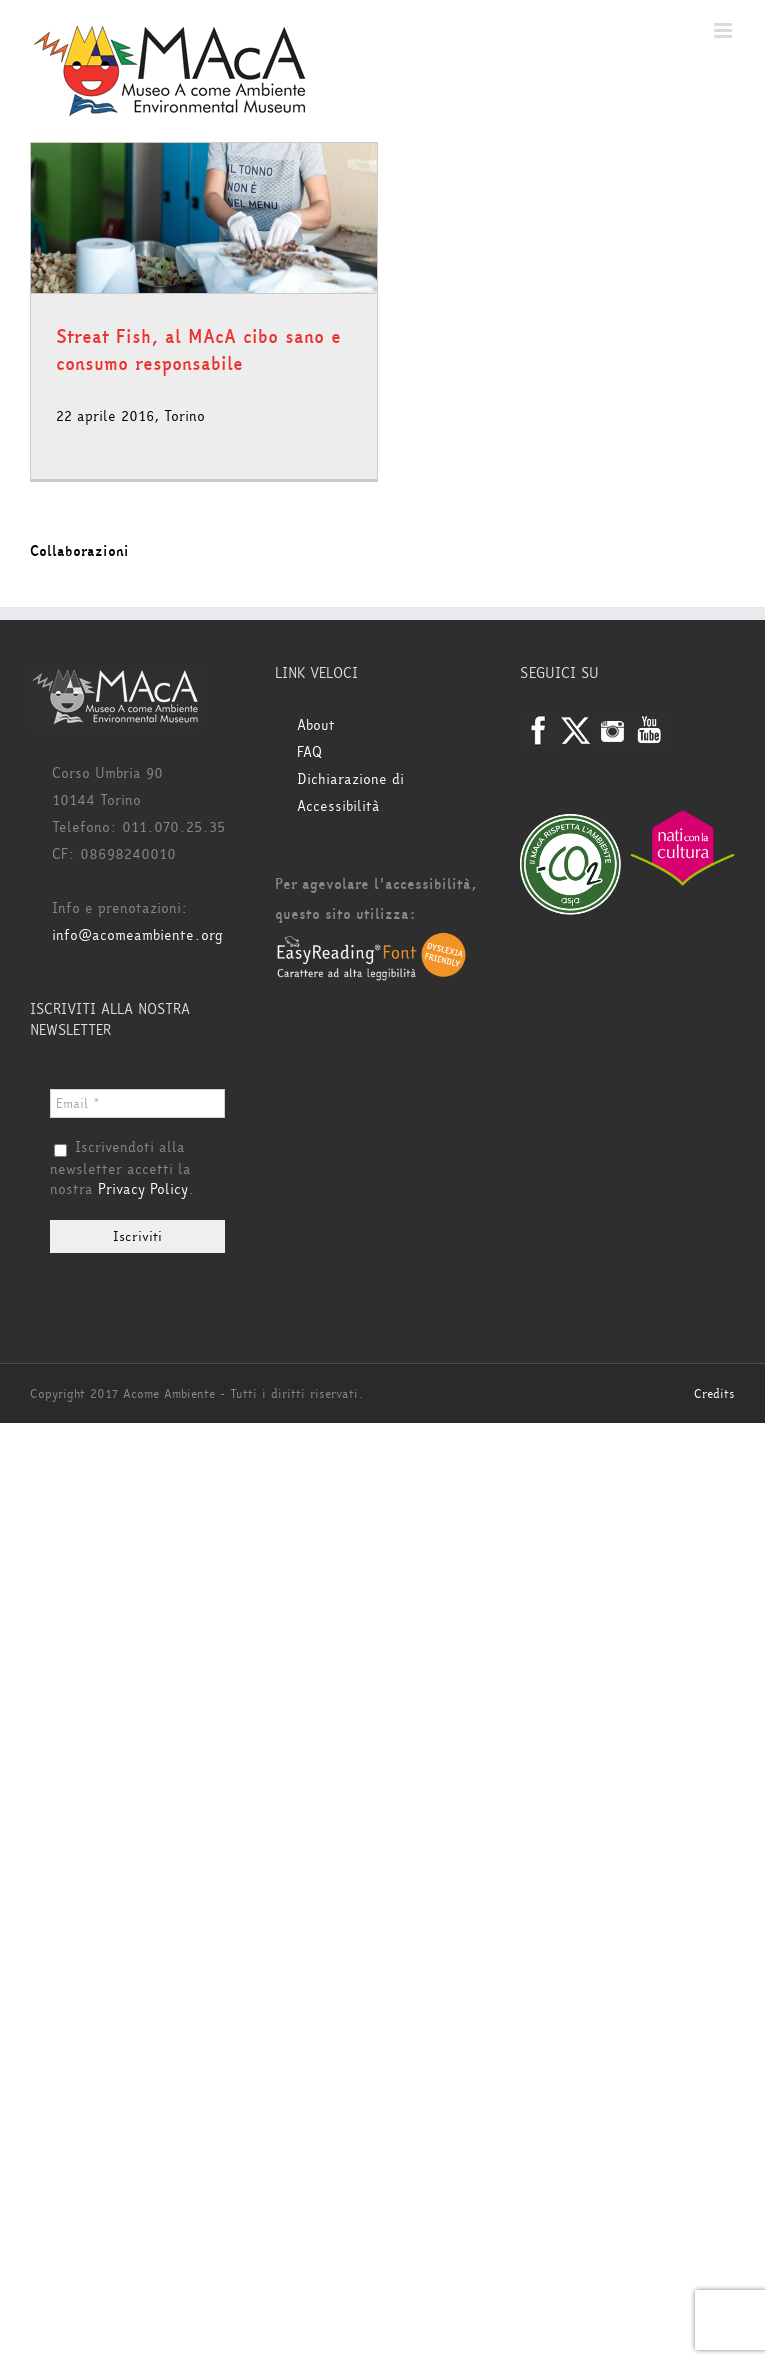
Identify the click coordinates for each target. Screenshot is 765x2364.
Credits (714, 1394)
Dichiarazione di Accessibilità (350, 793)
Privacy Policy (143, 1189)
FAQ (309, 752)
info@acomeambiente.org (137, 935)
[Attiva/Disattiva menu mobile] (724, 30)
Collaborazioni (79, 551)
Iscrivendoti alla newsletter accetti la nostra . (122, 1169)
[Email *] (137, 1103)
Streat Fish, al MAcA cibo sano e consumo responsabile (198, 350)
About (316, 725)
